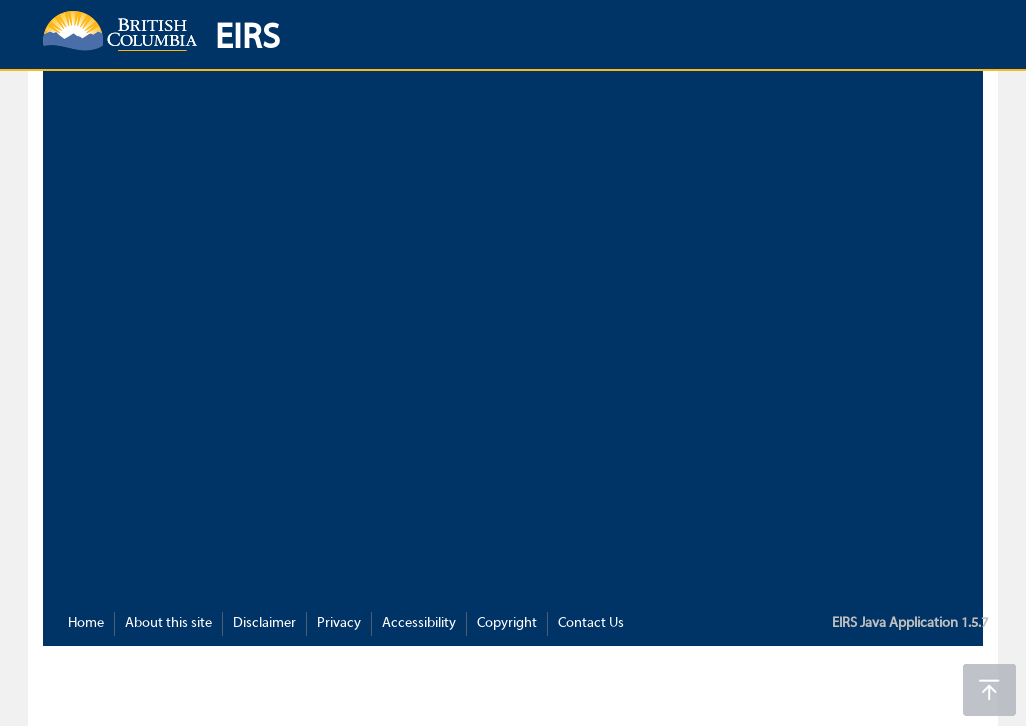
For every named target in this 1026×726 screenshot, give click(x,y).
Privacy (339, 623)
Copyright (507, 623)
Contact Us (591, 623)
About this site (168, 623)
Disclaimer (264, 623)
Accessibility (419, 623)
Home (86, 623)
